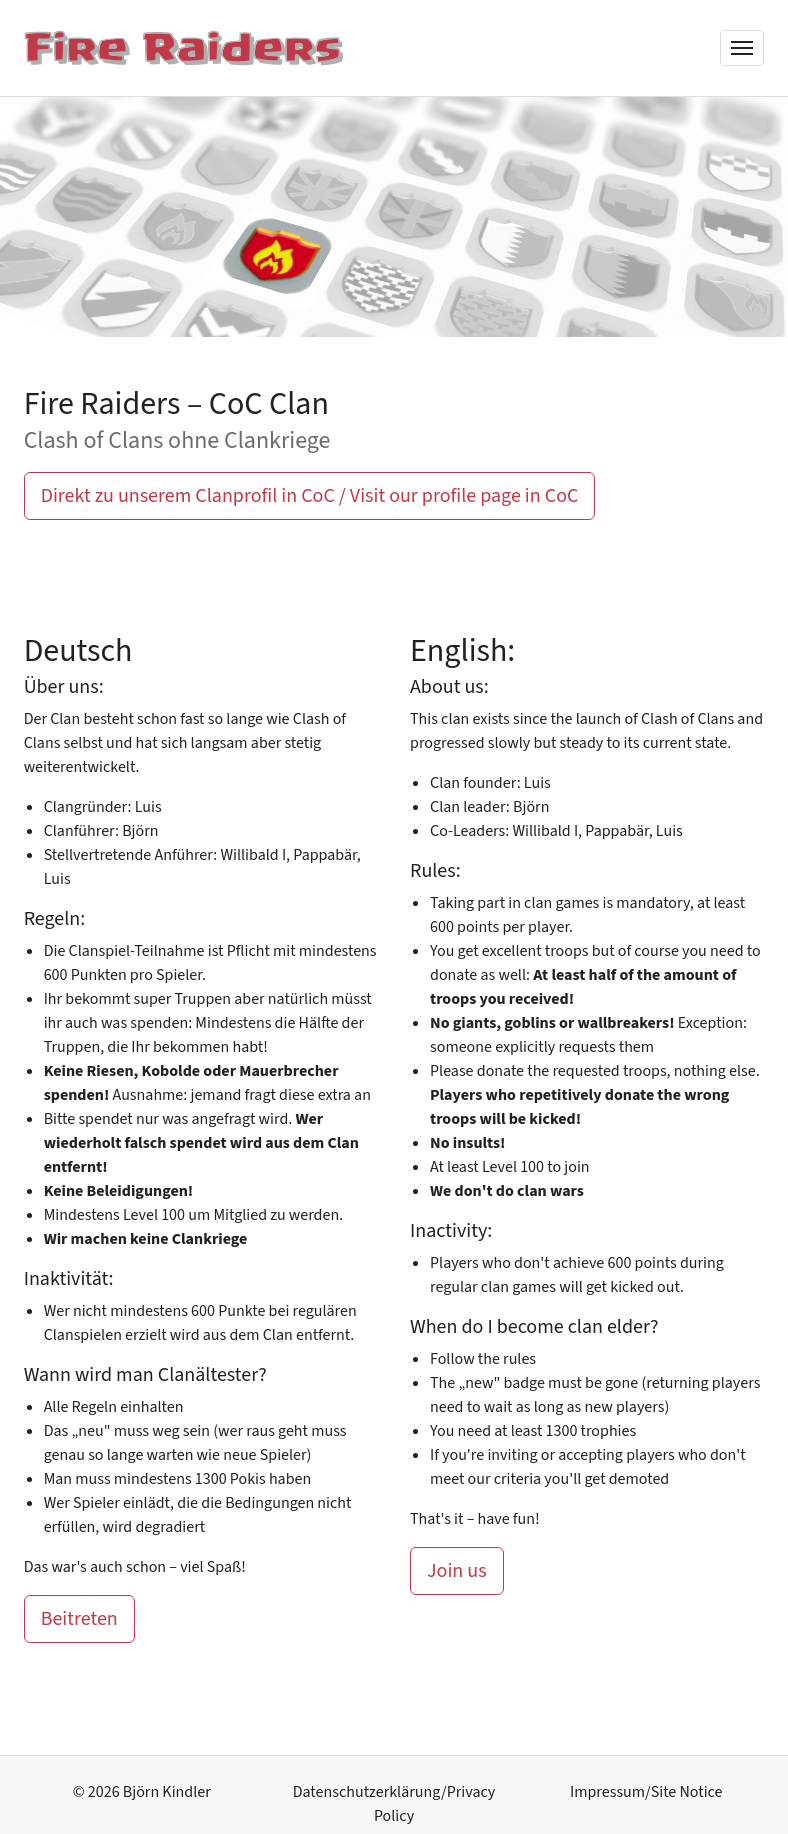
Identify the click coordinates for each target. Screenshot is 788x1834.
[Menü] (742, 48)
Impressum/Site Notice (646, 1792)
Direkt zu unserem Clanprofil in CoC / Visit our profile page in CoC (310, 496)
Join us (457, 1571)
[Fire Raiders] (184, 48)
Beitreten (79, 1619)
